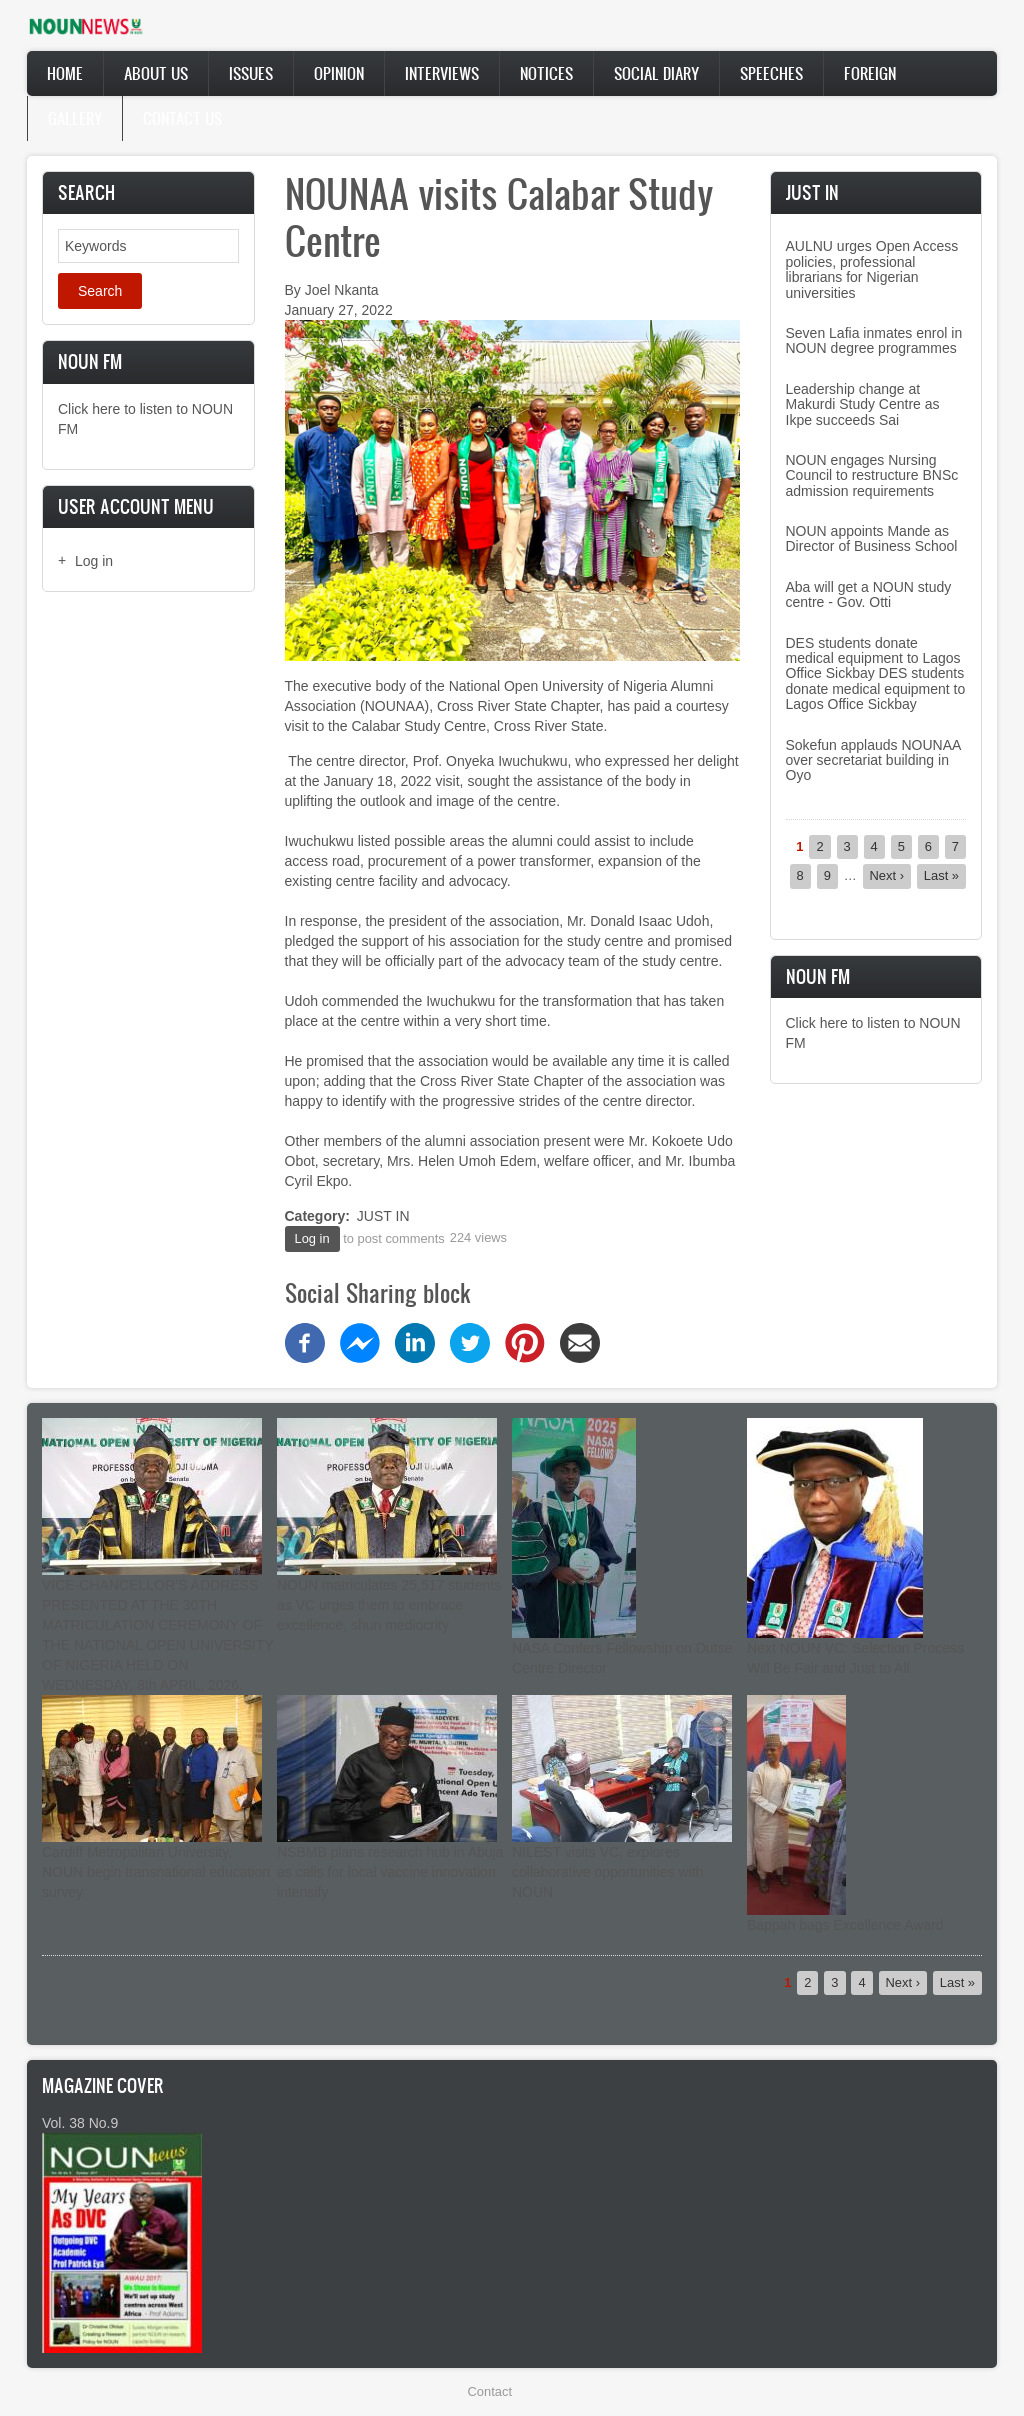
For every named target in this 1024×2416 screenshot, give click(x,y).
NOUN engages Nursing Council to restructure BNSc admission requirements (872, 475)
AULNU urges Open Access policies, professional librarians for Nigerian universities (872, 269)
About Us (156, 73)
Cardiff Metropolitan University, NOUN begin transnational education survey (156, 1872)
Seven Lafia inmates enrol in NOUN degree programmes (874, 340)
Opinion (339, 73)
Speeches (771, 73)
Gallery (75, 118)
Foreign (870, 73)
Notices (546, 73)
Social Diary (656, 73)
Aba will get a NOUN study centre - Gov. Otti (869, 594)
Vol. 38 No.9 (80, 2123)
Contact (490, 2391)
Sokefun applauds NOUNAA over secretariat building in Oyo (873, 760)
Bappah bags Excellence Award (845, 1925)
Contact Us (182, 118)
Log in (94, 561)
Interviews (442, 73)
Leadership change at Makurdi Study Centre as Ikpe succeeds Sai (863, 404)
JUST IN (383, 1216)
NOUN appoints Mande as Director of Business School (872, 538)
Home (65, 73)
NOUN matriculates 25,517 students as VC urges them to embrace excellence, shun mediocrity (389, 1605)
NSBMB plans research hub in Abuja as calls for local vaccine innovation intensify (390, 1872)
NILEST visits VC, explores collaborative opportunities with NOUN (607, 1872)
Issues (251, 73)
